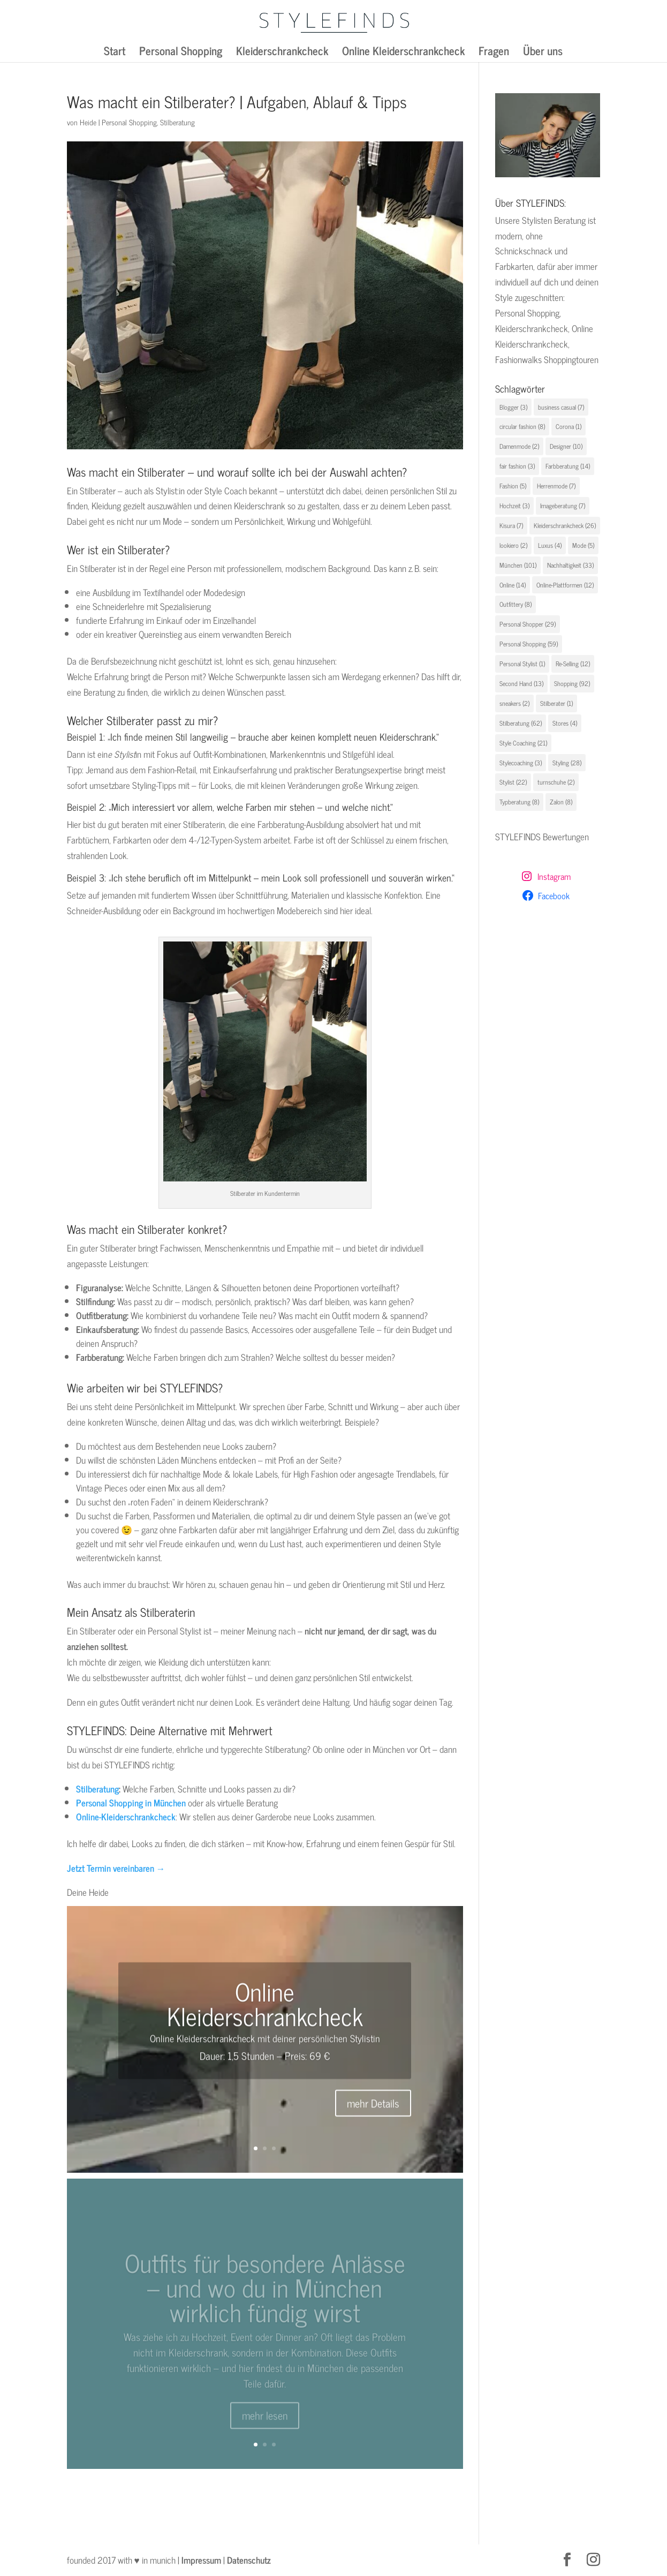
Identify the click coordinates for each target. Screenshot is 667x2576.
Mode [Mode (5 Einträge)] (583, 545)
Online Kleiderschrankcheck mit (210, 2045)
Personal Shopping (180, 53)
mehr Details (373, 2110)
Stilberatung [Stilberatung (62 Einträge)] (520, 723)
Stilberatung (177, 122)
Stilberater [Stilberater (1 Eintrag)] (556, 703)
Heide (88, 122)
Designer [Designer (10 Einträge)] (566, 446)
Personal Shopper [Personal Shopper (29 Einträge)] (527, 624)
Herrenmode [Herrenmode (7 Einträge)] (556, 485)
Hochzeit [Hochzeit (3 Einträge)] (514, 505)
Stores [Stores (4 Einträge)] (564, 723)
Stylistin (365, 2045)
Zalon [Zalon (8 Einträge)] (561, 801)
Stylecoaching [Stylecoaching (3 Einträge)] (520, 762)
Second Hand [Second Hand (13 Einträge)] (521, 683)
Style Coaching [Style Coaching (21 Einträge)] (523, 742)
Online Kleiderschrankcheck (403, 53)
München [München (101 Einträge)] (517, 565)
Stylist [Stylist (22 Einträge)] (513, 782)
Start (114, 53)
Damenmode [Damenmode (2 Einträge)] (519, 446)
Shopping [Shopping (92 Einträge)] (572, 683)
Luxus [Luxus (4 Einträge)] (550, 545)
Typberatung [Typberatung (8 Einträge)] (519, 801)
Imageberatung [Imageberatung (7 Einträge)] (562, 505)
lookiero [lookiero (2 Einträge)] (513, 545)
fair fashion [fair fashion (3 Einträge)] (517, 466)
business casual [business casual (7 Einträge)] (561, 407)
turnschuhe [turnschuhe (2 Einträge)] (555, 782)
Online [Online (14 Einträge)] (512, 584)
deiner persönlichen (311, 2045)
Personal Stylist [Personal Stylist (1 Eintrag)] (522, 663)
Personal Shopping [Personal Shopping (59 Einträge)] (528, 643)
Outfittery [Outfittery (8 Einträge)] (515, 604)
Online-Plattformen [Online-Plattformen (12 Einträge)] (565, 584)
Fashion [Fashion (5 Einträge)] (512, 485)
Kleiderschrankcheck (282, 53)
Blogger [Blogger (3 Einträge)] (513, 407)
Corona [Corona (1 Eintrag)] (568, 426)
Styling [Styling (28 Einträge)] (566, 762)
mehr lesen (264, 2428)
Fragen (494, 53)
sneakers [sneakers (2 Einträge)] (514, 703)
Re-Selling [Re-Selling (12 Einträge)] (573, 663)
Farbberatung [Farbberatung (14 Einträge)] (567, 466)
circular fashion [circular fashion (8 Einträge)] (522, 426)
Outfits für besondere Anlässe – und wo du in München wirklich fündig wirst (265, 2300)
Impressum (201, 2559)
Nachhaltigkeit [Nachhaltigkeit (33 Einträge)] (570, 565)
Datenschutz (249, 2559)
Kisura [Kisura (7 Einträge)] (511, 525)
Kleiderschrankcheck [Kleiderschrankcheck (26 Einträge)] (565, 525)
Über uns (543, 53)
